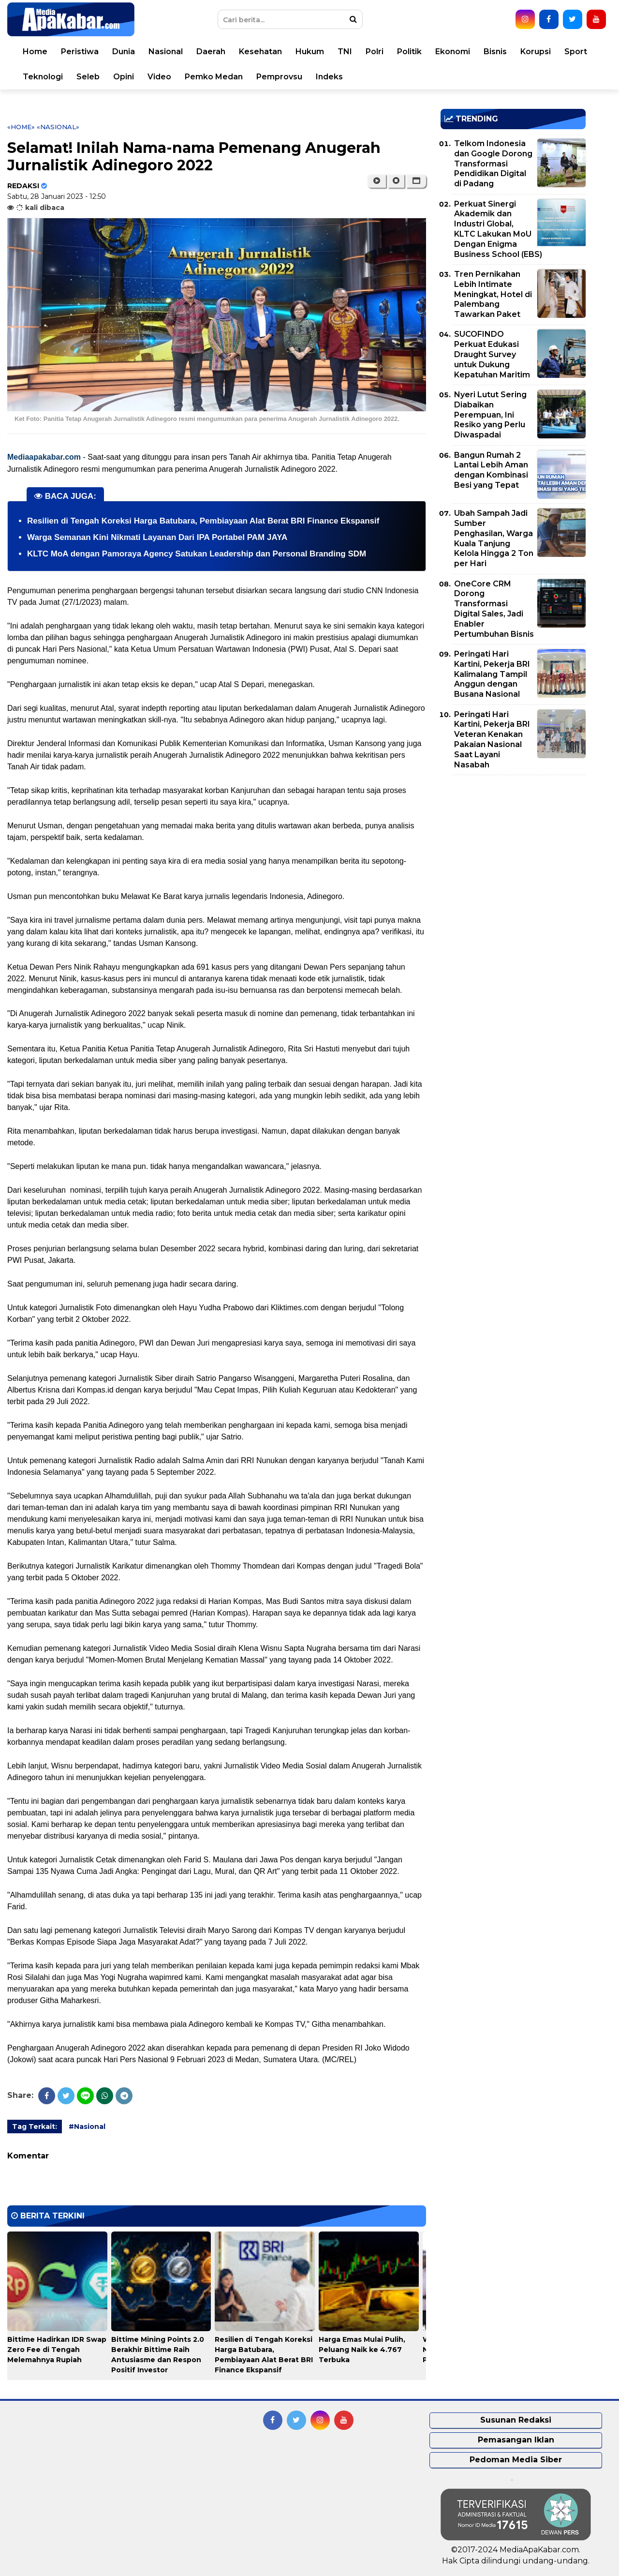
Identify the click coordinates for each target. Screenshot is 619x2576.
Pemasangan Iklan (516, 2439)
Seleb (88, 76)
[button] (416, 181)
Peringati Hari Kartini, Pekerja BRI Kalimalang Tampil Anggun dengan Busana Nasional (492, 674)
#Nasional (87, 2126)
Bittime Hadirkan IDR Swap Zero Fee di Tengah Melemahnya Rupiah (56, 2349)
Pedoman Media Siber (516, 2459)
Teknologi (43, 76)
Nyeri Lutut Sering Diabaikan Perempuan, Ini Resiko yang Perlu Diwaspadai (490, 414)
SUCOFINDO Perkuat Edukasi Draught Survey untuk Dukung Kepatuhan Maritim (492, 354)
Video (159, 76)
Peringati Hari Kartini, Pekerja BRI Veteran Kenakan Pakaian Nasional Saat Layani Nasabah (492, 739)
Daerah (210, 51)
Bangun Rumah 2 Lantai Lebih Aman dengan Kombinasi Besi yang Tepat (491, 470)
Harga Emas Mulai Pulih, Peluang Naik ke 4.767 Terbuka (362, 2349)
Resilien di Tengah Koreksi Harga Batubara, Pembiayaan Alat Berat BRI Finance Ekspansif (203, 520)
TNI (345, 51)
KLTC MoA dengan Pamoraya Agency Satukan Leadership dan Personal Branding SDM (196, 553)
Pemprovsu (279, 76)
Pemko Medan (214, 76)
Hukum (309, 51)
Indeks (329, 76)
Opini (123, 76)
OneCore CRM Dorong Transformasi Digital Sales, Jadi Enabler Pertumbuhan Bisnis (494, 609)
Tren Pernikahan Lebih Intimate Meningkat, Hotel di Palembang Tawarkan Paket (493, 294)
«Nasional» (58, 127)
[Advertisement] (513, 850)
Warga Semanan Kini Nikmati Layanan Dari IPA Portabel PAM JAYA (157, 537)
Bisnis (495, 51)
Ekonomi (452, 51)
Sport (575, 51)
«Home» (21, 127)
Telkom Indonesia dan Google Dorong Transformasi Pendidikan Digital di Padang (493, 163)
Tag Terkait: (34, 2126)
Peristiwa (80, 51)
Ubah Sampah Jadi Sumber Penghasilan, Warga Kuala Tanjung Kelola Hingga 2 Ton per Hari (493, 538)
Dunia (123, 51)
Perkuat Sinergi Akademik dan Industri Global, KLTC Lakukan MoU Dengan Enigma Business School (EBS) (498, 229)
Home (35, 51)
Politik (409, 51)
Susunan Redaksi (515, 2420)
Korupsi (535, 51)
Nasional (165, 51)
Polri (374, 51)
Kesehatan (260, 51)
